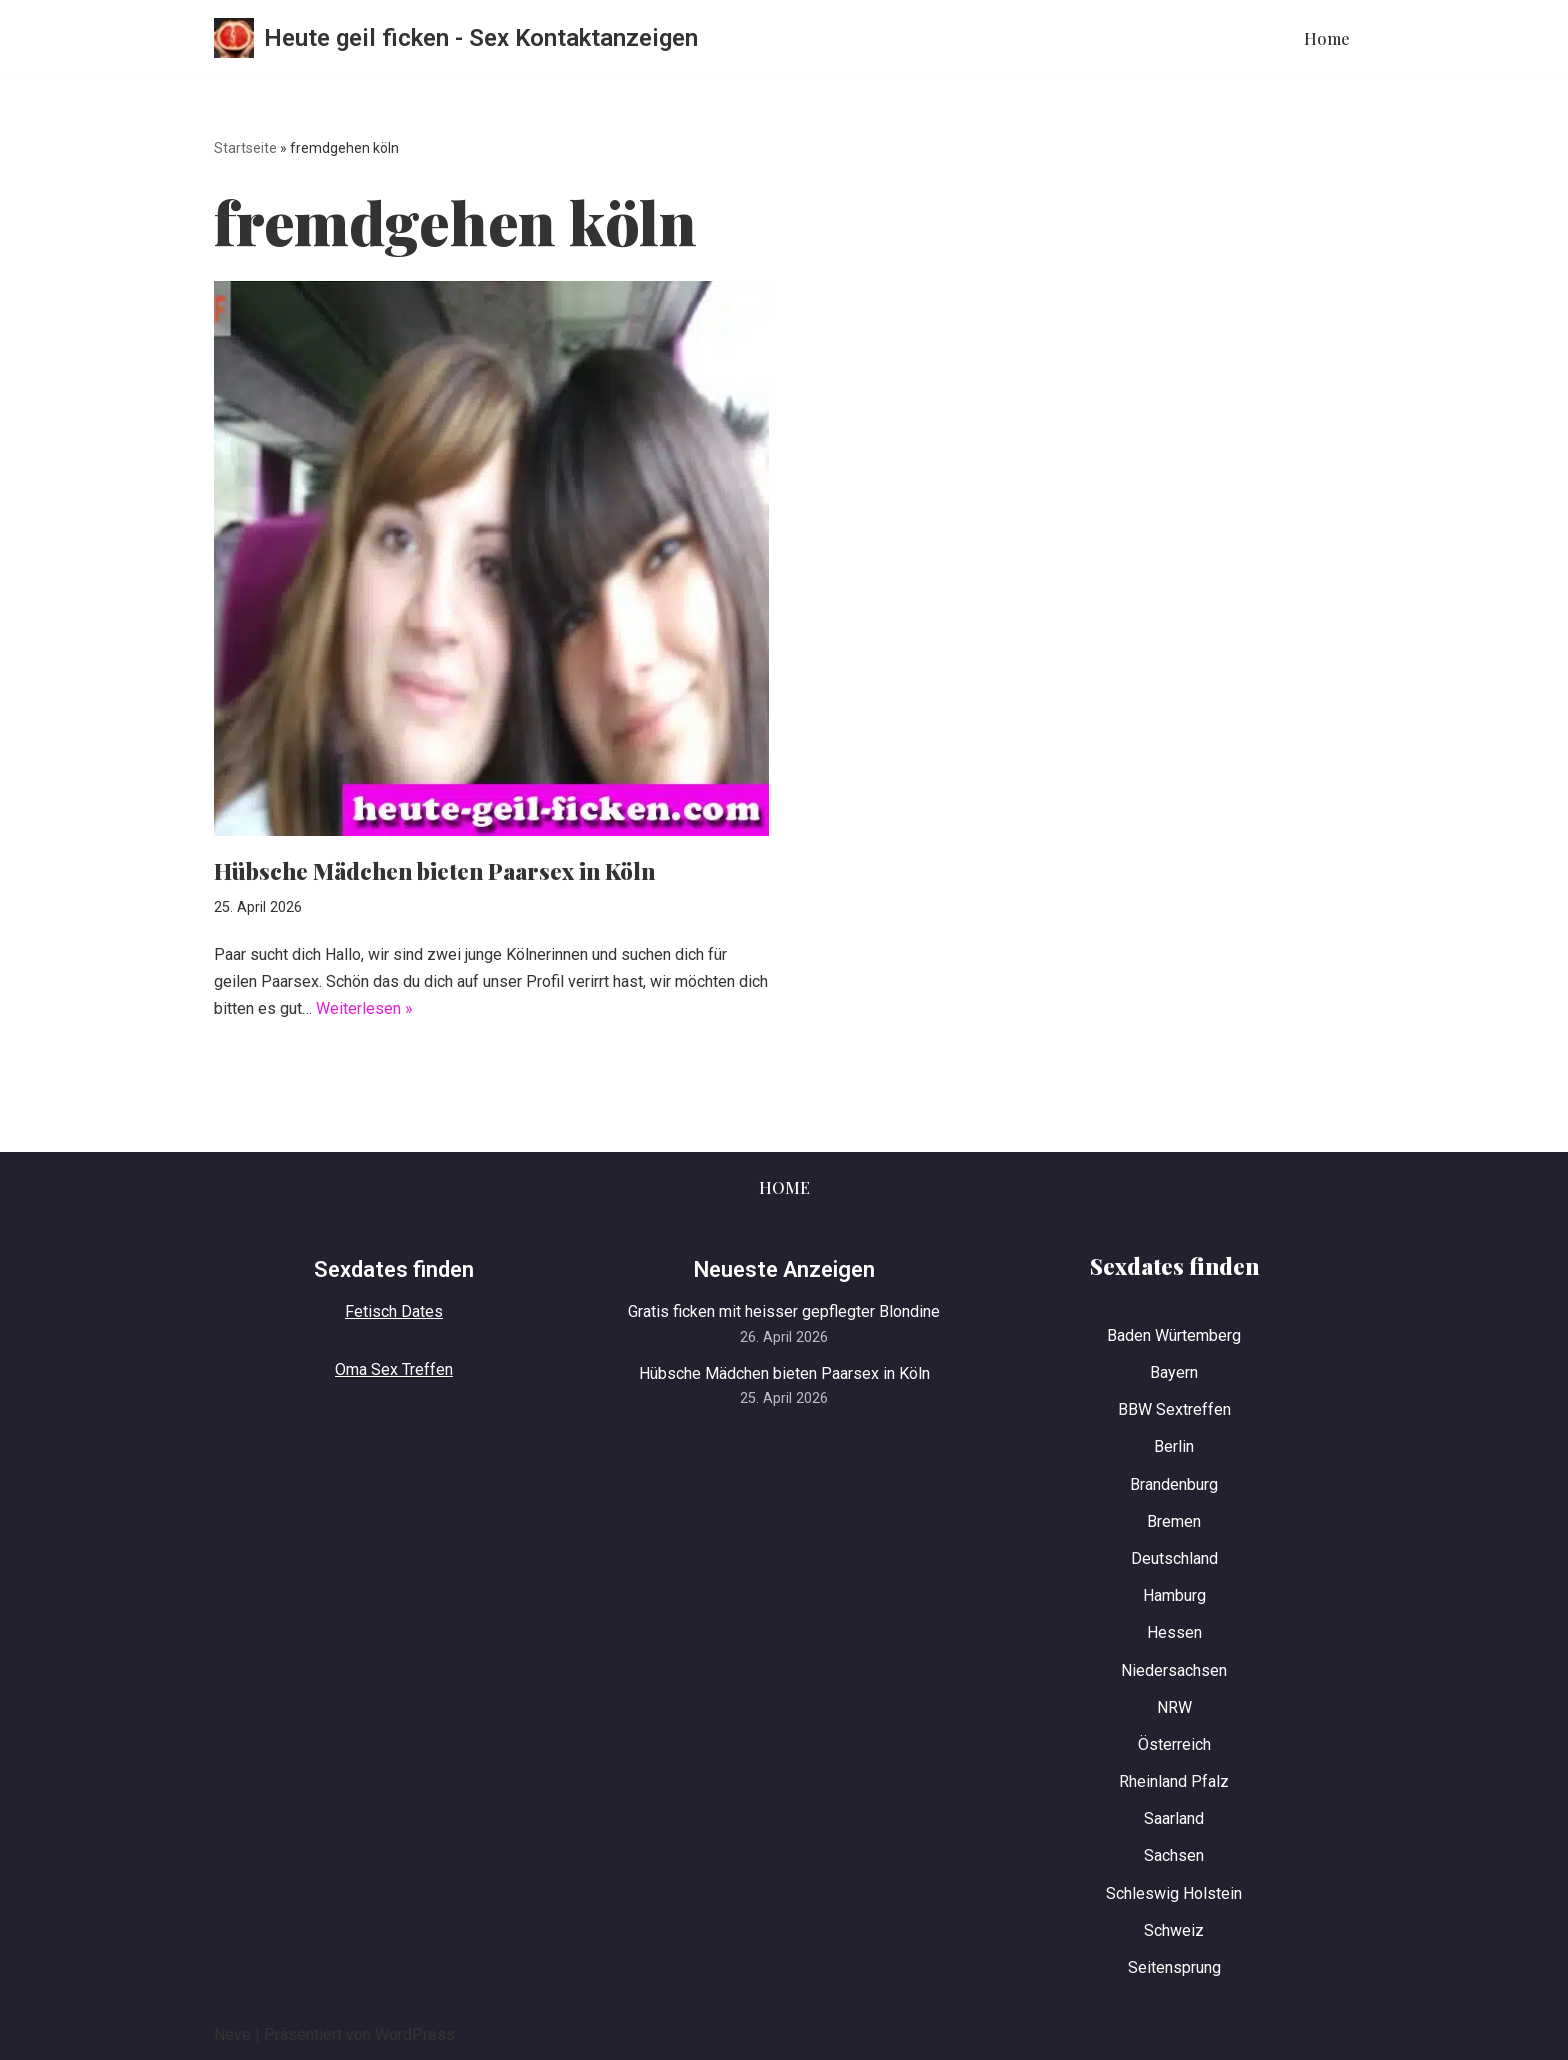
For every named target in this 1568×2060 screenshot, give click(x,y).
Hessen (1174, 1632)
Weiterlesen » (364, 1008)
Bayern (1174, 1372)
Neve (232, 2034)
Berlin (1174, 1446)
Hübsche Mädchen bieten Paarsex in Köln (434, 871)
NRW (1174, 1707)
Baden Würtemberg (1174, 1335)
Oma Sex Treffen (394, 1369)
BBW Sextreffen (1174, 1409)
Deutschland (1174, 1558)
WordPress (415, 2034)
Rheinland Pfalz (1174, 1781)
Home (1327, 38)
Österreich (1174, 1744)
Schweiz (1174, 1930)
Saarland (1174, 1818)
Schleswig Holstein (1174, 1893)
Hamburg (1174, 1595)
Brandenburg (1174, 1484)
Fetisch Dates (394, 1311)
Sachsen (1174, 1855)
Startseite (245, 148)
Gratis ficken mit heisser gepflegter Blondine (784, 1311)
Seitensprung (1174, 1967)
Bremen (1174, 1521)
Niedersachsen (1174, 1670)
